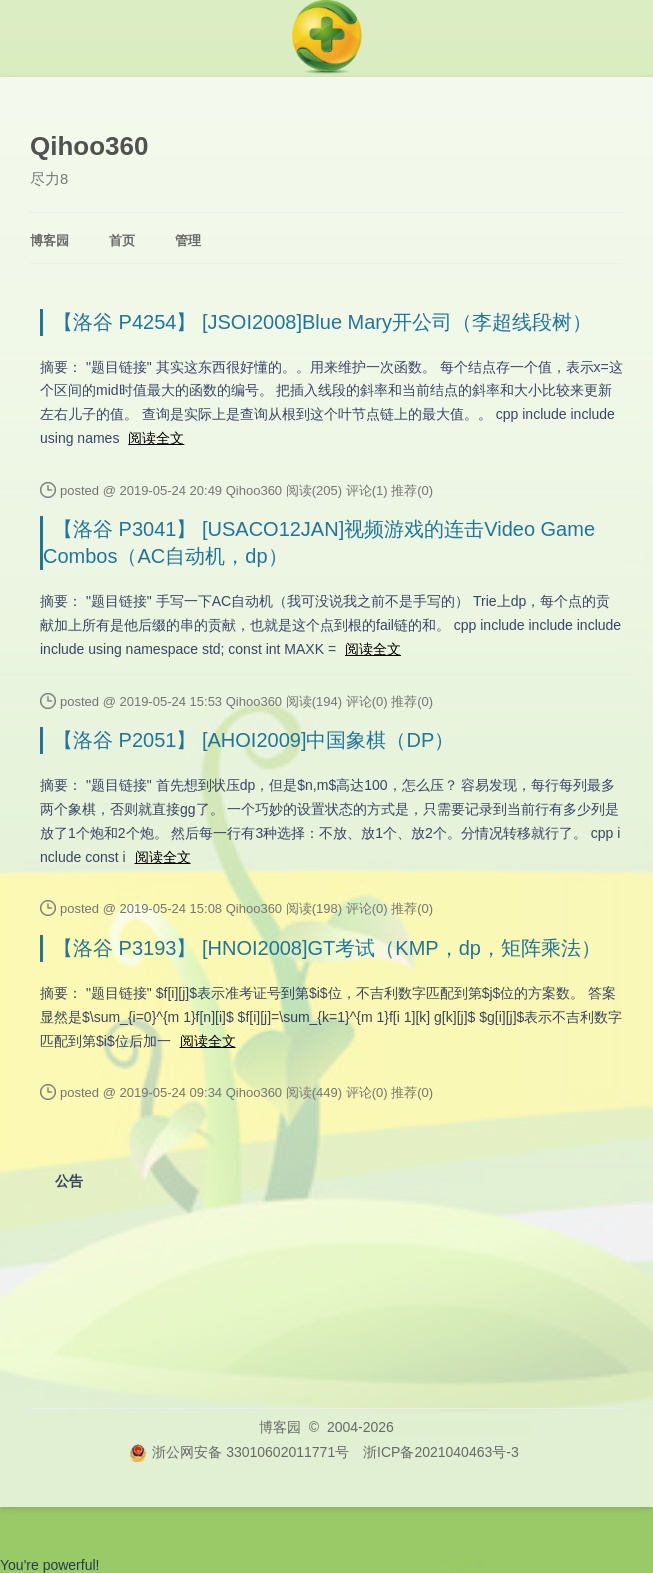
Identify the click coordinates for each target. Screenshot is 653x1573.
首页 (122, 240)
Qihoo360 (89, 146)
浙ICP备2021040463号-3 (441, 1452)
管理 (188, 240)
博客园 (49, 240)
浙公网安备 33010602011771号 (239, 1452)
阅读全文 (156, 438)
